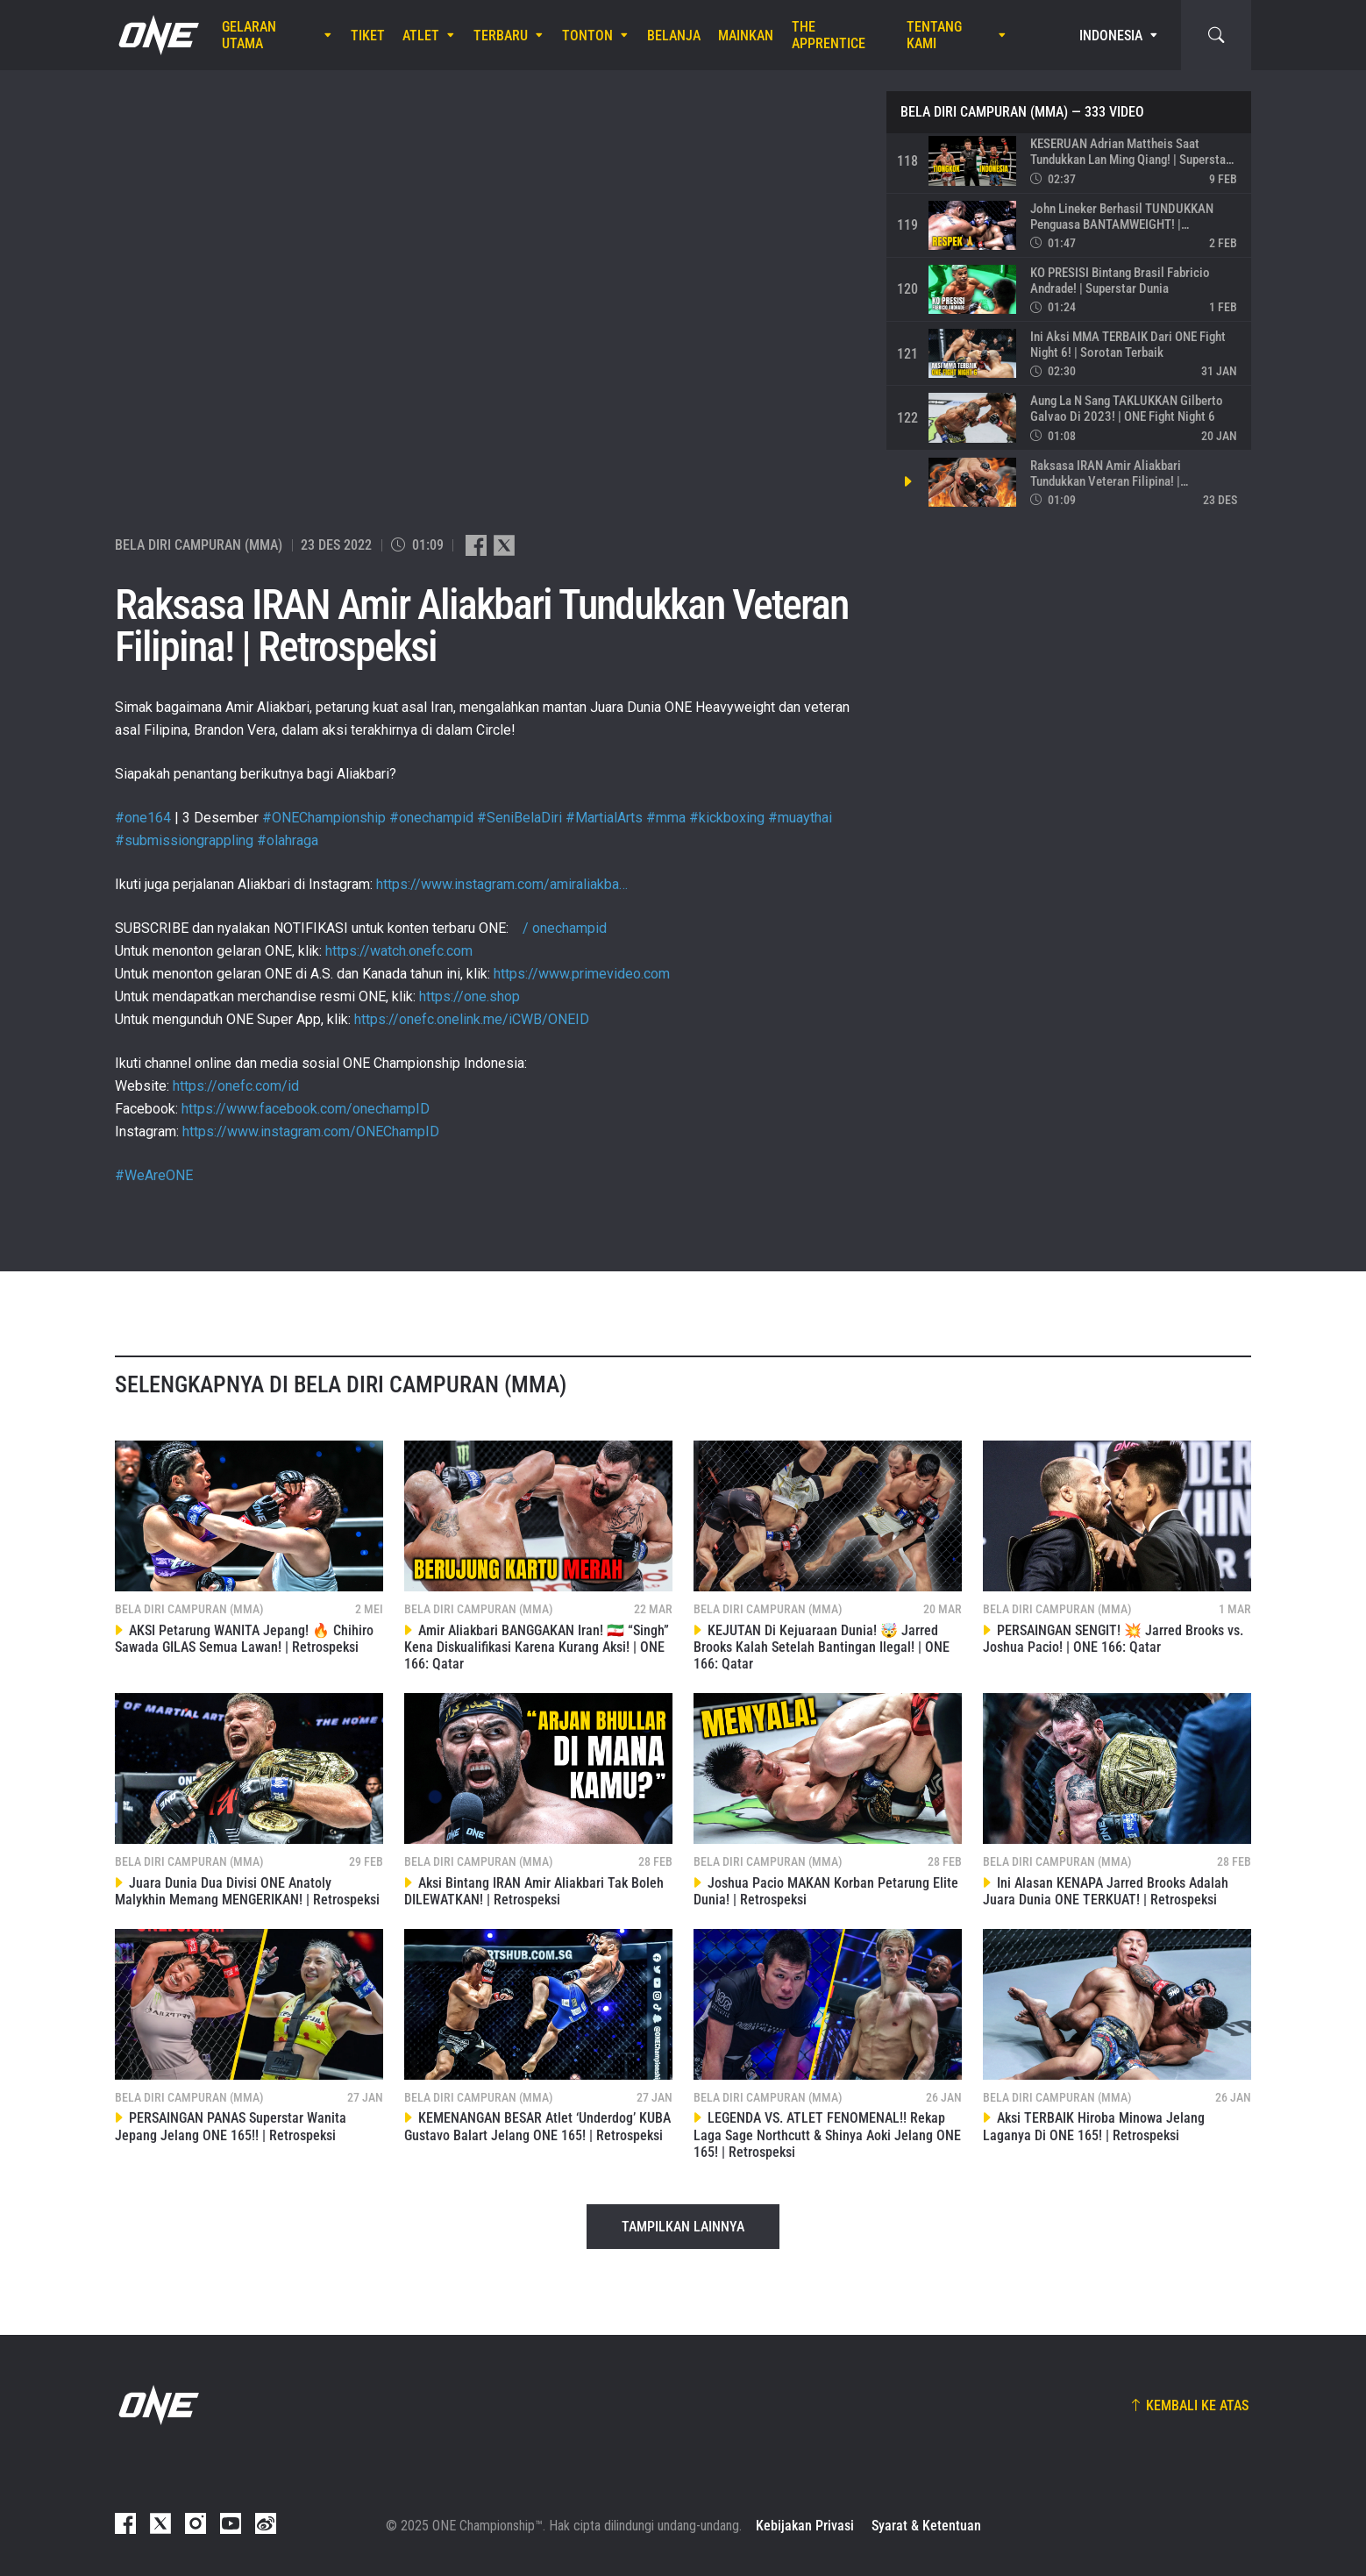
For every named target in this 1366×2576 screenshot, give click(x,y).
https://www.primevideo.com (582, 973)
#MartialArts (604, 817)
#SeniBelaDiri (519, 817)
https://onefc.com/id (236, 1086)
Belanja (674, 35)
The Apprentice (828, 35)
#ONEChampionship (324, 817)
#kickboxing (727, 817)
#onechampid (431, 817)
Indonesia (1110, 35)
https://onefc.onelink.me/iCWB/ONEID (471, 1019)
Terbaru (500, 35)
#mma (666, 817)
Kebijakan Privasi (805, 2525)
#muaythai (800, 817)
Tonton (587, 35)
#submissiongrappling (184, 840)
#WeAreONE (154, 1175)
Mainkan (745, 35)
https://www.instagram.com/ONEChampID (310, 1131)
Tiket (368, 35)
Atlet (420, 35)
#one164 (143, 817)
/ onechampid (559, 928)
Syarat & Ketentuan (926, 2525)
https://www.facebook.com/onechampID (305, 1108)
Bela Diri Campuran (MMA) (984, 112)
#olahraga (287, 840)
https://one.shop (469, 996)
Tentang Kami (934, 35)
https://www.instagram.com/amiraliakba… (502, 884)
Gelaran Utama (249, 35)
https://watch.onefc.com (399, 951)
